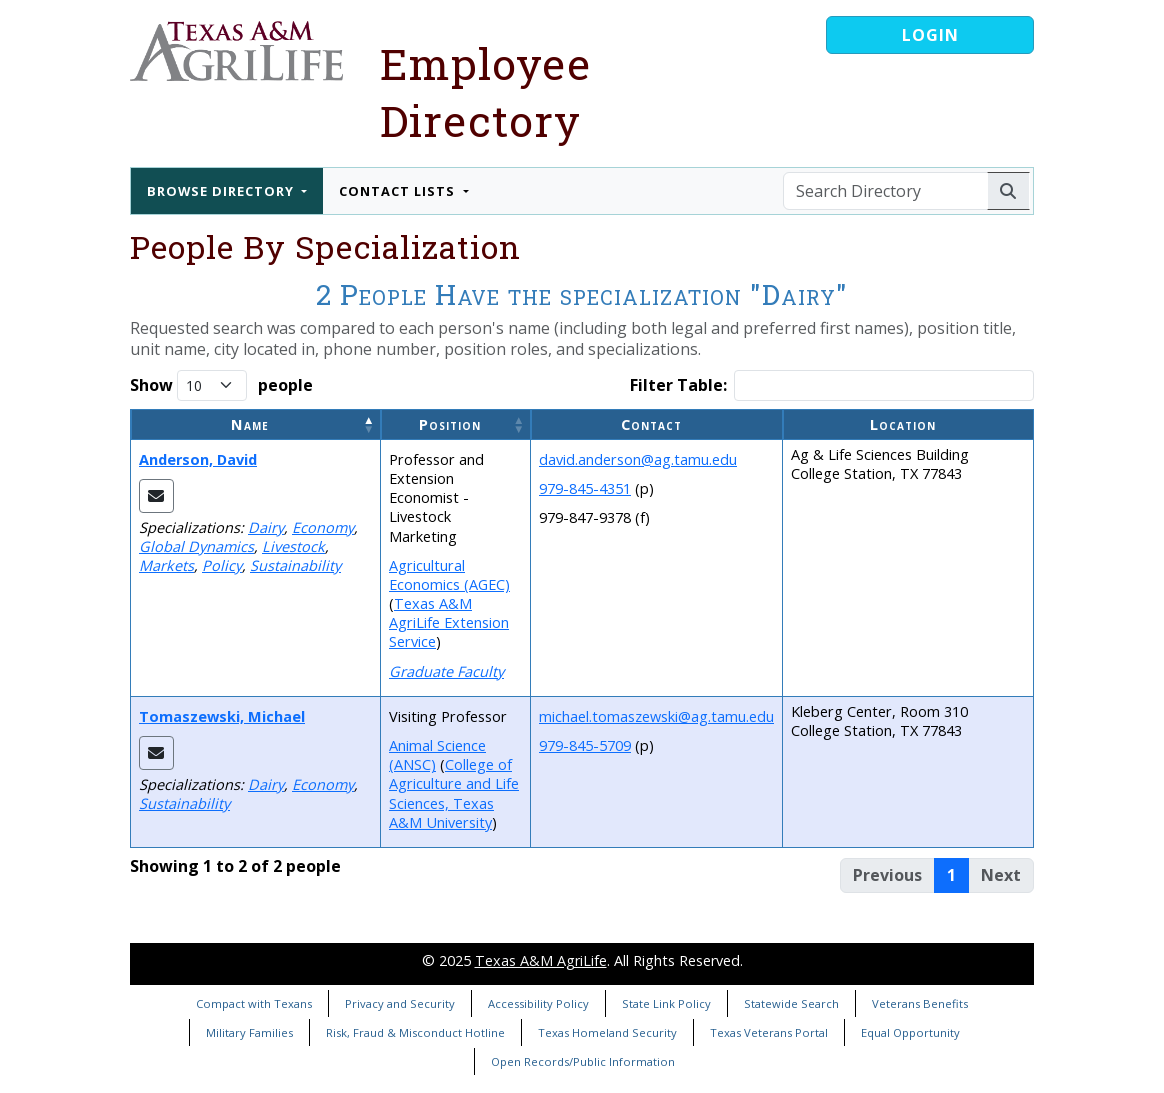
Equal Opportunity (910, 1032)
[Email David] (156, 496)
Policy (222, 565)
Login (930, 35)
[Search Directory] (885, 191)
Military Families (249, 1032)
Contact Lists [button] (399, 191)
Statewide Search (791, 1003)
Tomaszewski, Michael (222, 716)
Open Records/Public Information (583, 1061)
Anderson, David (198, 459)
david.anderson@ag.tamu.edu (638, 459)
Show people (221, 385)
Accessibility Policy (538, 1003)
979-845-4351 (585, 488)
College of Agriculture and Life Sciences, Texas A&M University (454, 793)
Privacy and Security (400, 1003)
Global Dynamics (196, 546)
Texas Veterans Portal (769, 1032)
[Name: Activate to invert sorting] (256, 424)
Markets (166, 565)
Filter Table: (678, 385)
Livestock (293, 546)
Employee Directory (485, 92)
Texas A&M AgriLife (541, 960)
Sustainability (295, 565)
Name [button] (250, 424)
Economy (323, 527)
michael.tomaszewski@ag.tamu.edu (656, 716)
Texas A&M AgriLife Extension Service (449, 622)
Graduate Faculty (446, 671)
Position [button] (450, 424)
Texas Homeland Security (607, 1032)
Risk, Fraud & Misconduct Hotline (415, 1032)
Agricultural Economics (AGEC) (449, 575)
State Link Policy (666, 1003)
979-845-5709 (585, 745)
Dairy (266, 527)
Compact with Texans (254, 1003)
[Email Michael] (156, 753)
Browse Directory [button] (222, 191)
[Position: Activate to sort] (456, 424)
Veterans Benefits (920, 1003)
